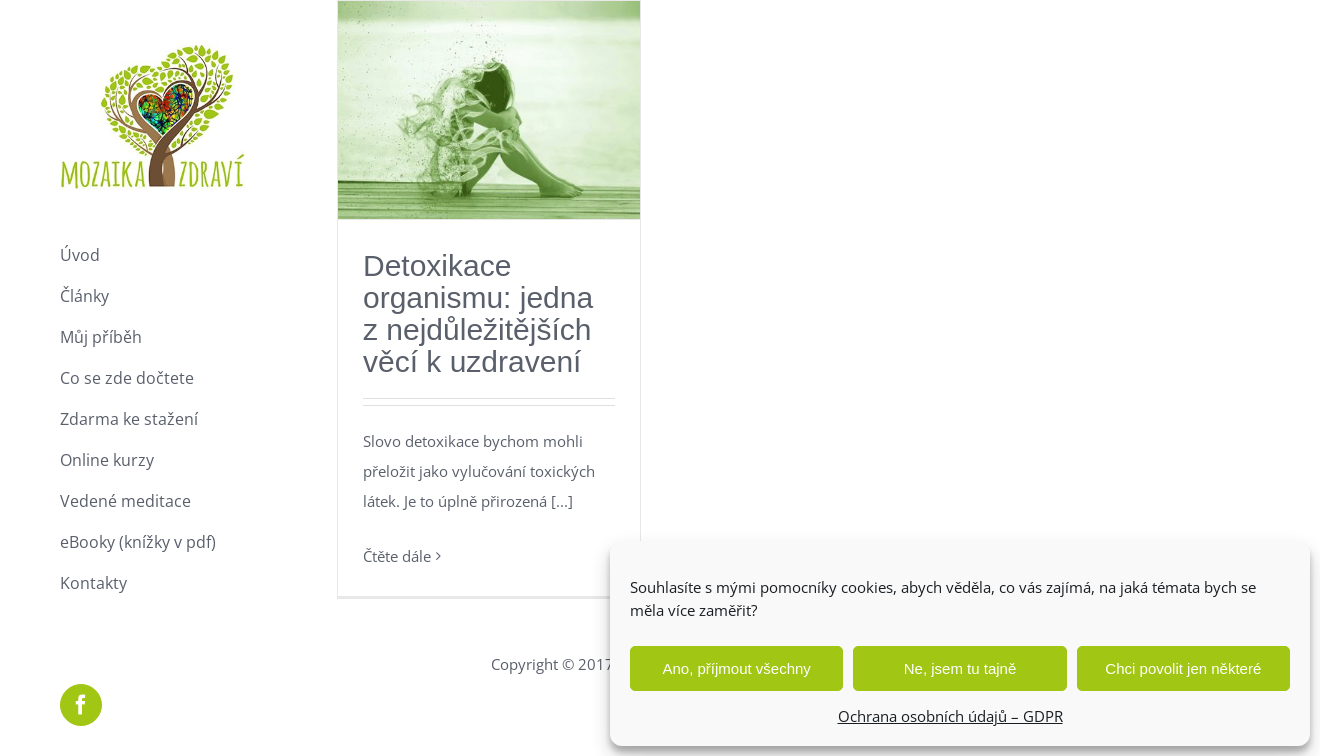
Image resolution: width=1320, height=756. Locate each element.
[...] (562, 501)
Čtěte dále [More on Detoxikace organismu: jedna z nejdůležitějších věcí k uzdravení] (397, 556)
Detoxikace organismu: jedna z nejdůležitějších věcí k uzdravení (478, 313)
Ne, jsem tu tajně (960, 668)
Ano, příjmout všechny (736, 668)
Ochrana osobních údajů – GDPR (950, 716)
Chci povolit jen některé (1183, 668)
